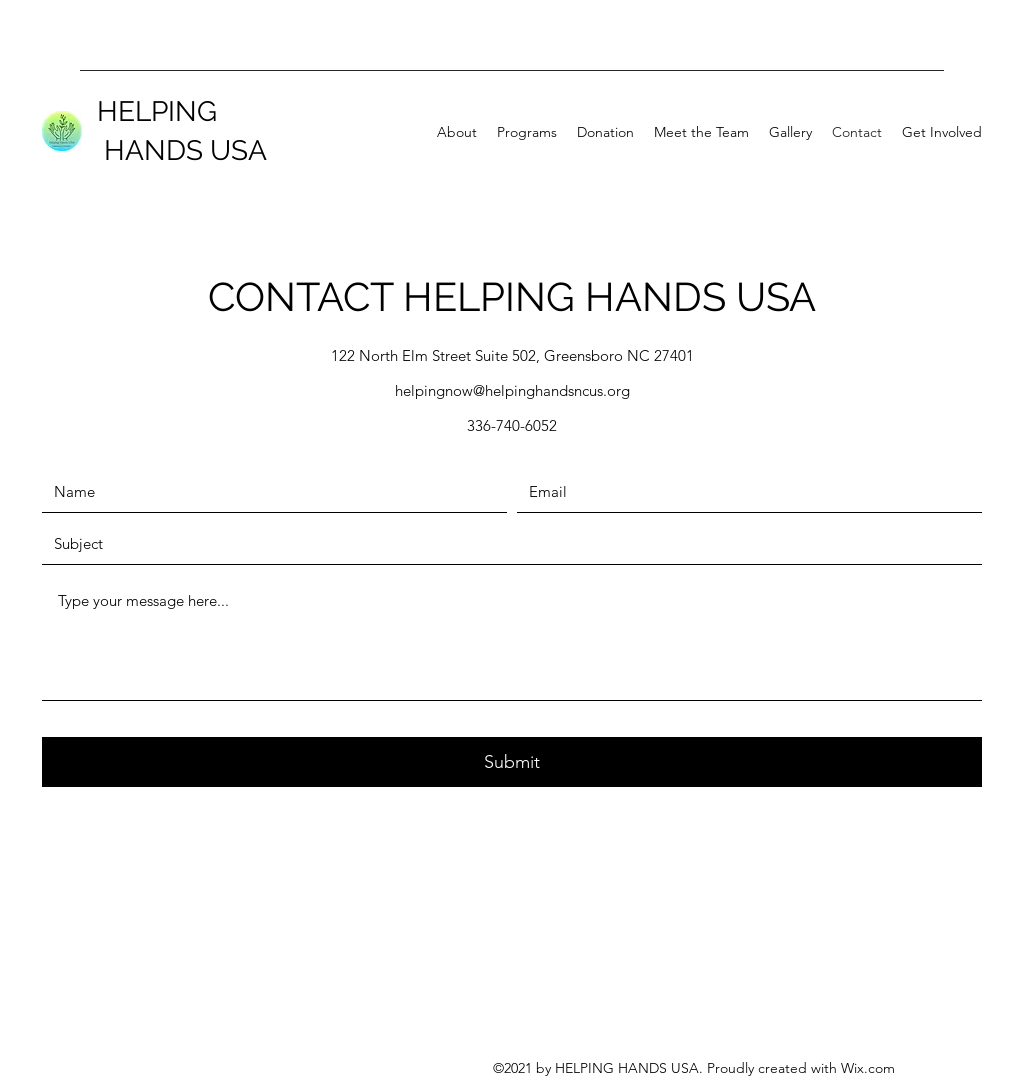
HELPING (157, 111)
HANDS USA (182, 150)
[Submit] (512, 762)
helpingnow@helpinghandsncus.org (512, 390)
